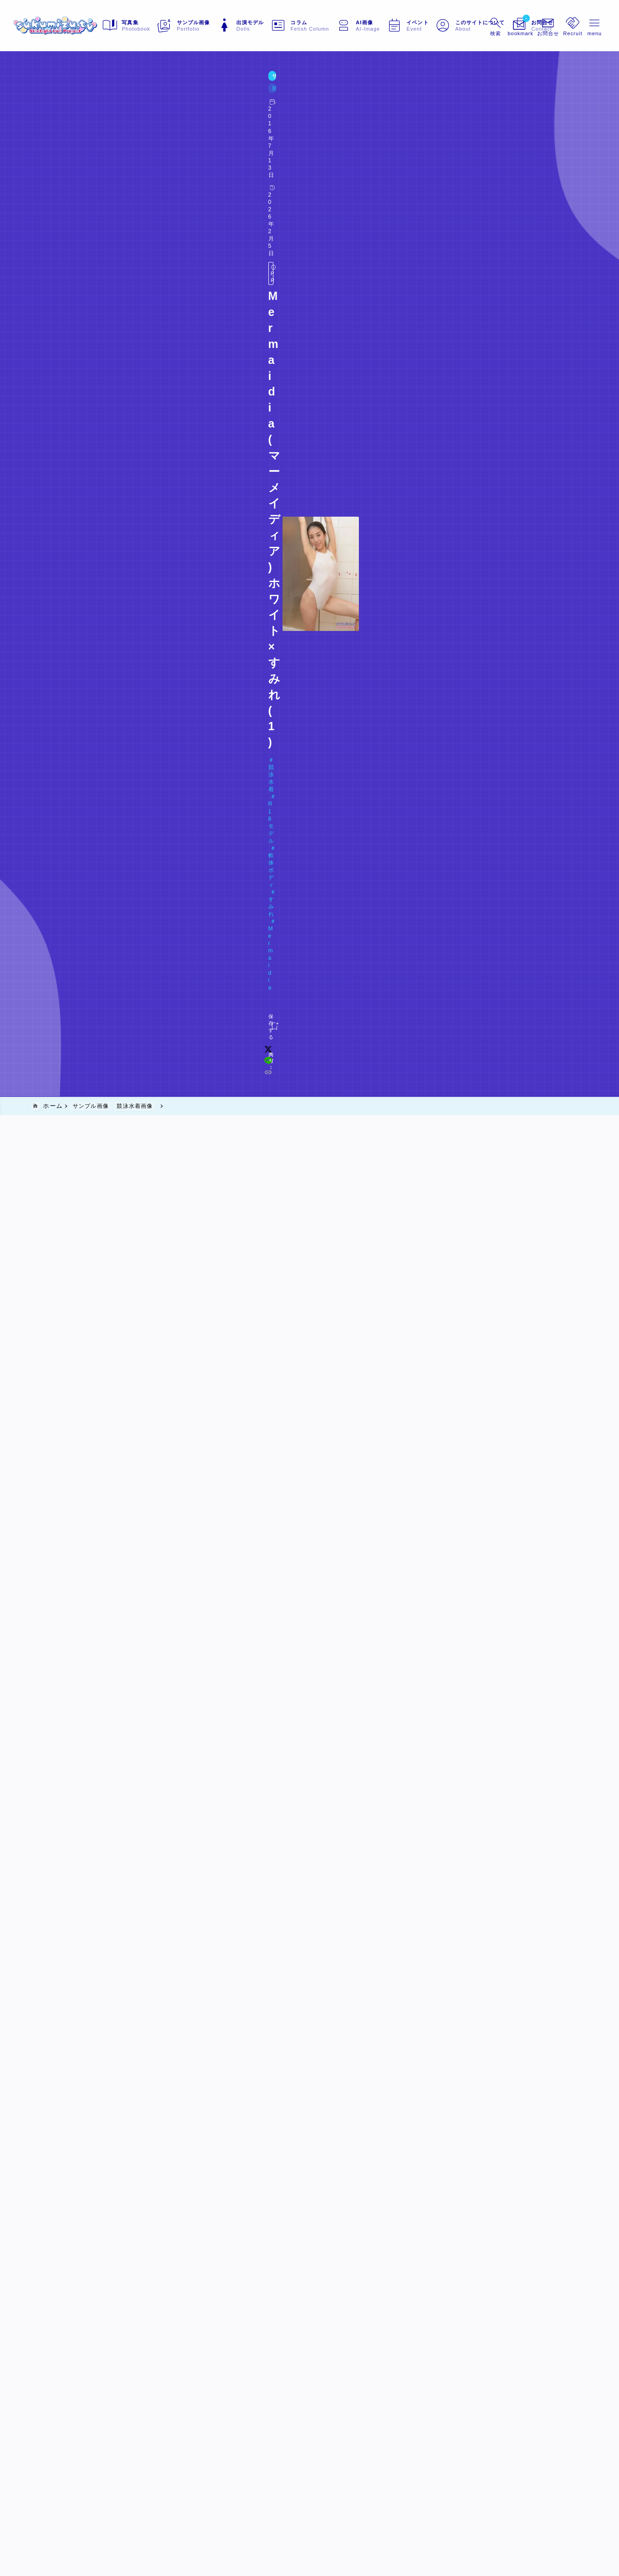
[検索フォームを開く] (476, 25)
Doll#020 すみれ (69, 147)
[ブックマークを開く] (503, 25)
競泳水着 (52, 132)
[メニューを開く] (531, 25)
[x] (465, 166)
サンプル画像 (52, 97)
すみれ (172, 132)
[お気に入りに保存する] (49, 166)
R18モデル (92, 132)
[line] (477, 166)
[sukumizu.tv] (74, 25)
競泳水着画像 (95, 97)
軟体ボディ (135, 132)
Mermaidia (210, 132)
